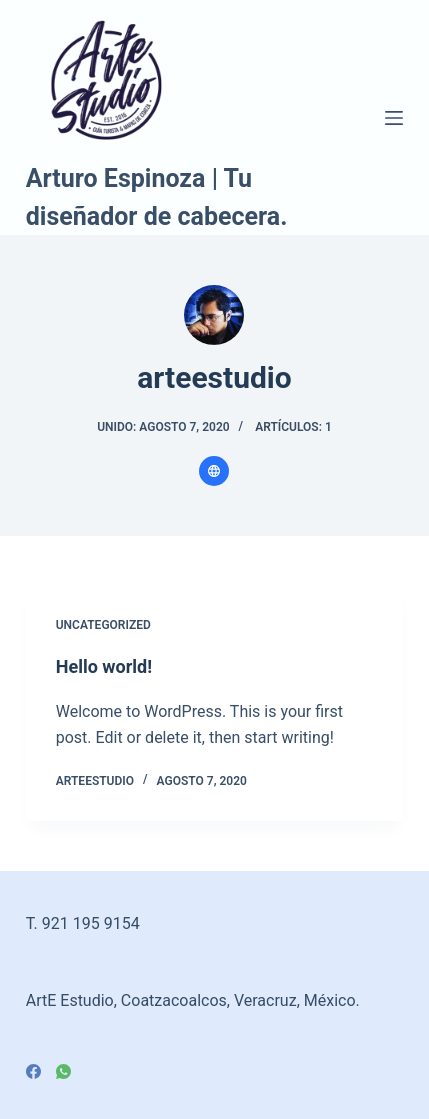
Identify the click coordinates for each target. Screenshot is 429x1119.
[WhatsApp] (63, 1071)
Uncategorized (103, 625)
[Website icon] (214, 471)
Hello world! (104, 666)
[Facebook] (33, 1071)
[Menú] (394, 118)
